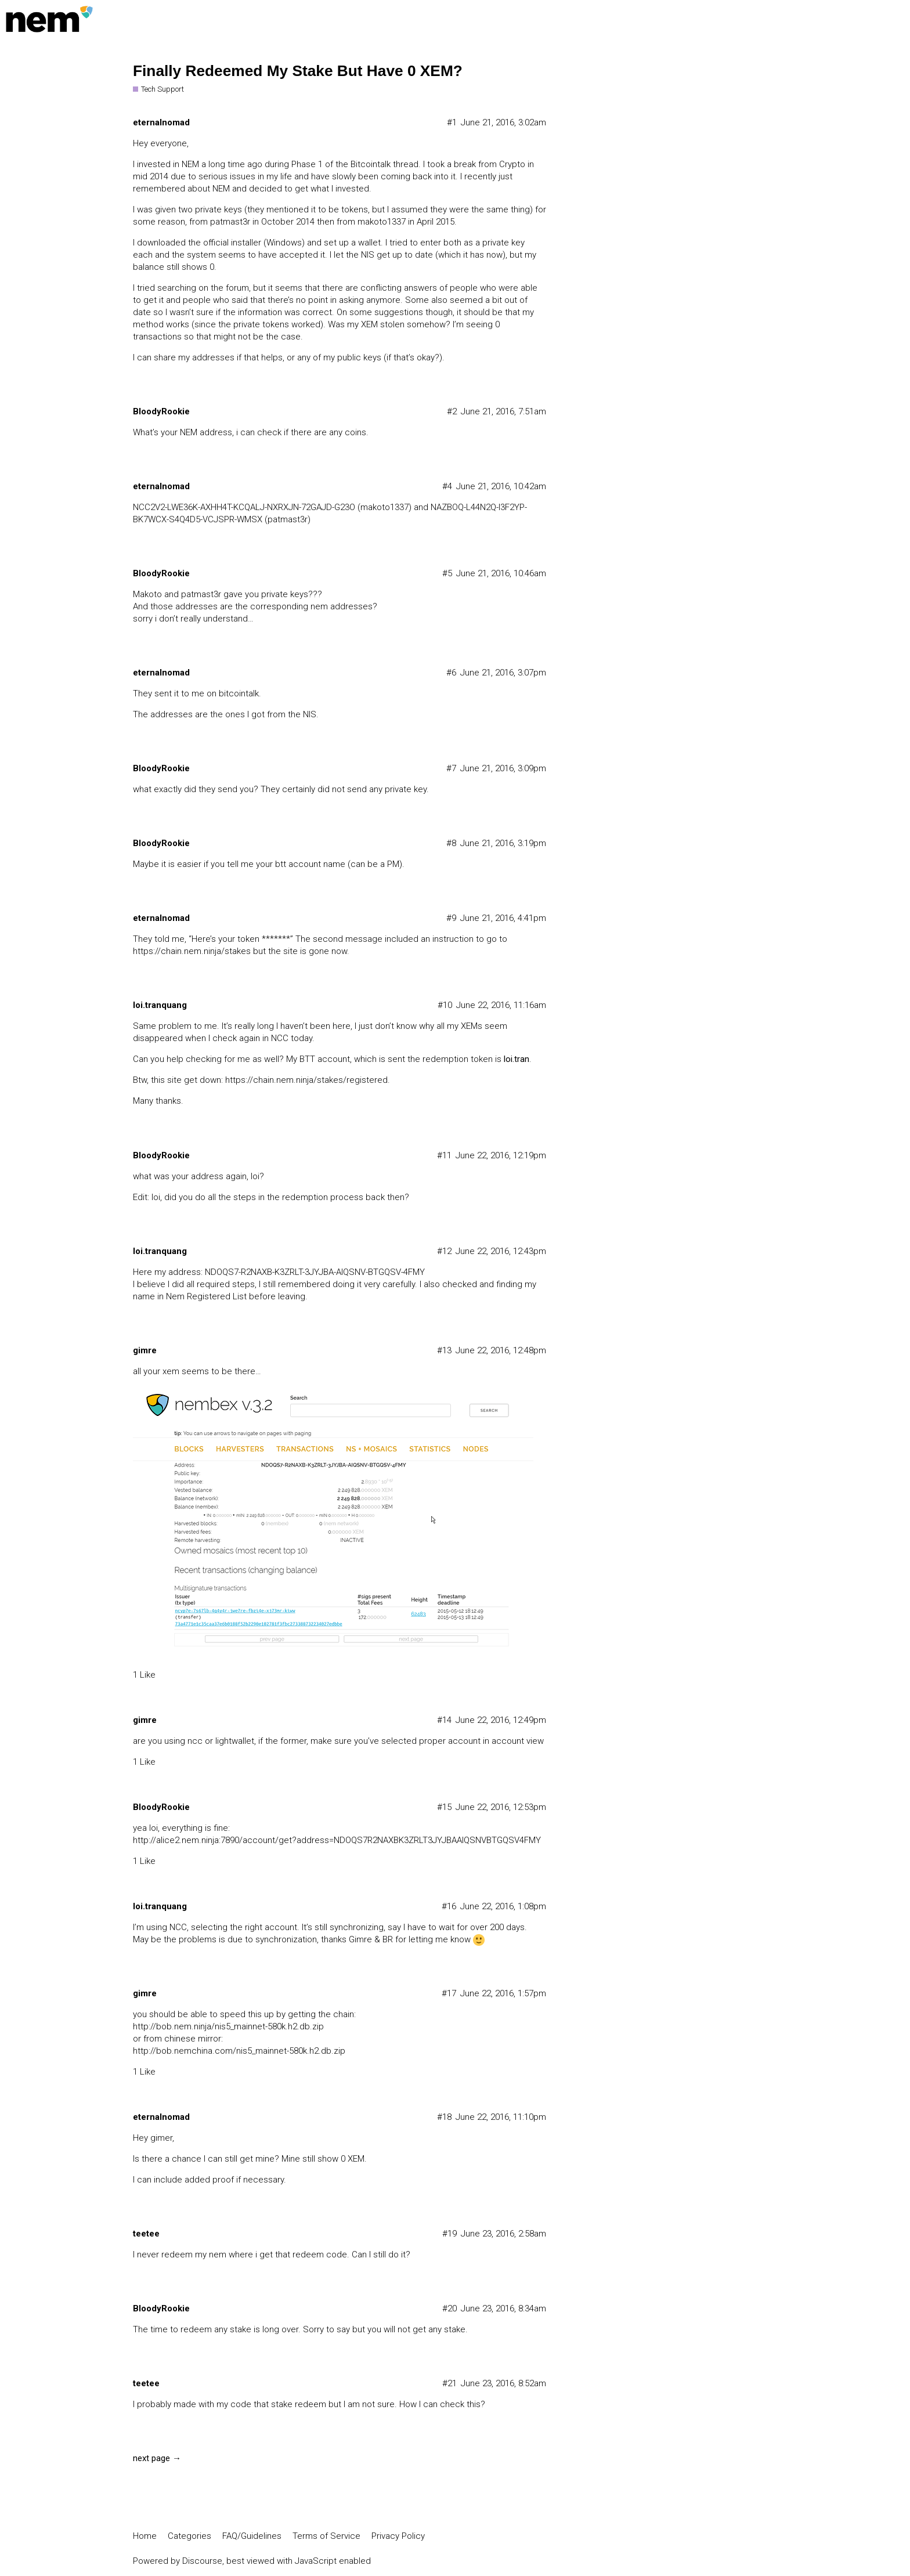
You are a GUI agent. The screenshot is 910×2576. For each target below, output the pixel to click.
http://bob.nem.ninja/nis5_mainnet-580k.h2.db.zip (228, 2026)
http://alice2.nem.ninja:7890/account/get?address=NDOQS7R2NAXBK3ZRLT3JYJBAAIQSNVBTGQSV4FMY (337, 1840)
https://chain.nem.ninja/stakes (192, 951)
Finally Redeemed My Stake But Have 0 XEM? (298, 71)
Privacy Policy (398, 2536)
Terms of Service (326, 2536)
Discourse (202, 2561)
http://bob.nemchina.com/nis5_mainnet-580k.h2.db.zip (239, 2051)
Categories (189, 2536)
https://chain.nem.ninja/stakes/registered (306, 1080)
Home (145, 2536)
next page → (157, 2458)
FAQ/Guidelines (251, 2536)
